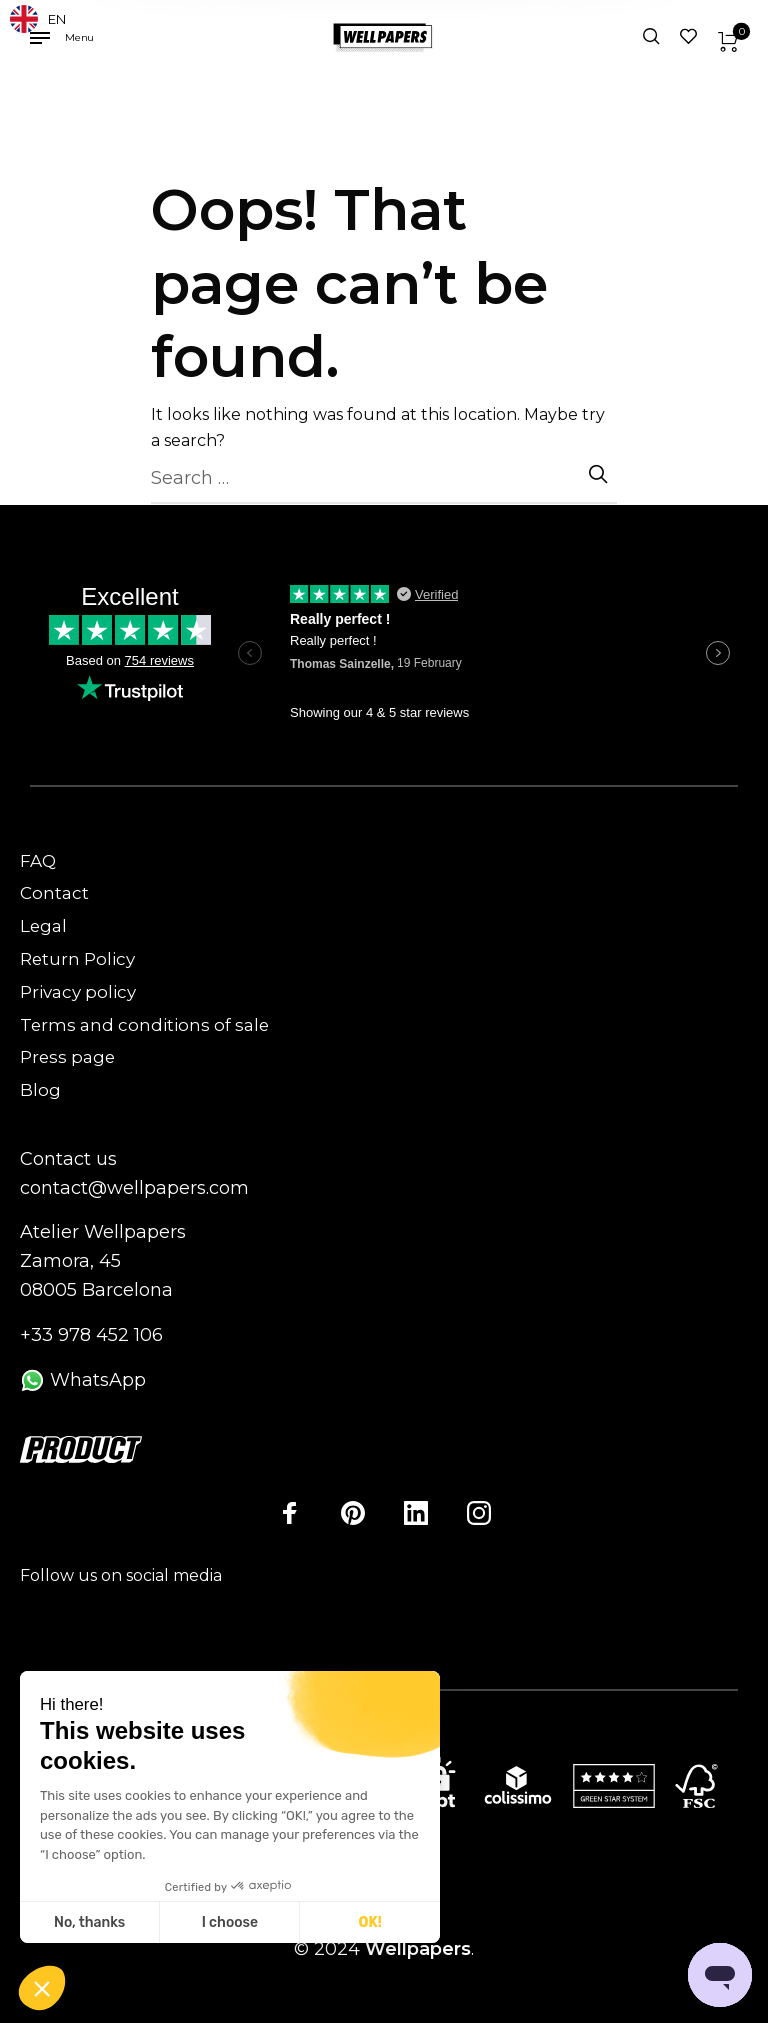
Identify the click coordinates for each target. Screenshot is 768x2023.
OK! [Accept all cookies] (370, 1922)
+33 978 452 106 (91, 1335)
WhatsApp (83, 1380)
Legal (43, 926)
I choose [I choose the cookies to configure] (230, 1922)
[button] (42, 1989)
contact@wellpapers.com (134, 1188)
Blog (40, 1090)
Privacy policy (78, 992)
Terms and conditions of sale (144, 1025)
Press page (67, 1057)
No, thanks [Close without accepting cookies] (89, 1922)
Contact (54, 893)
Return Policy (77, 959)
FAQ (38, 861)
